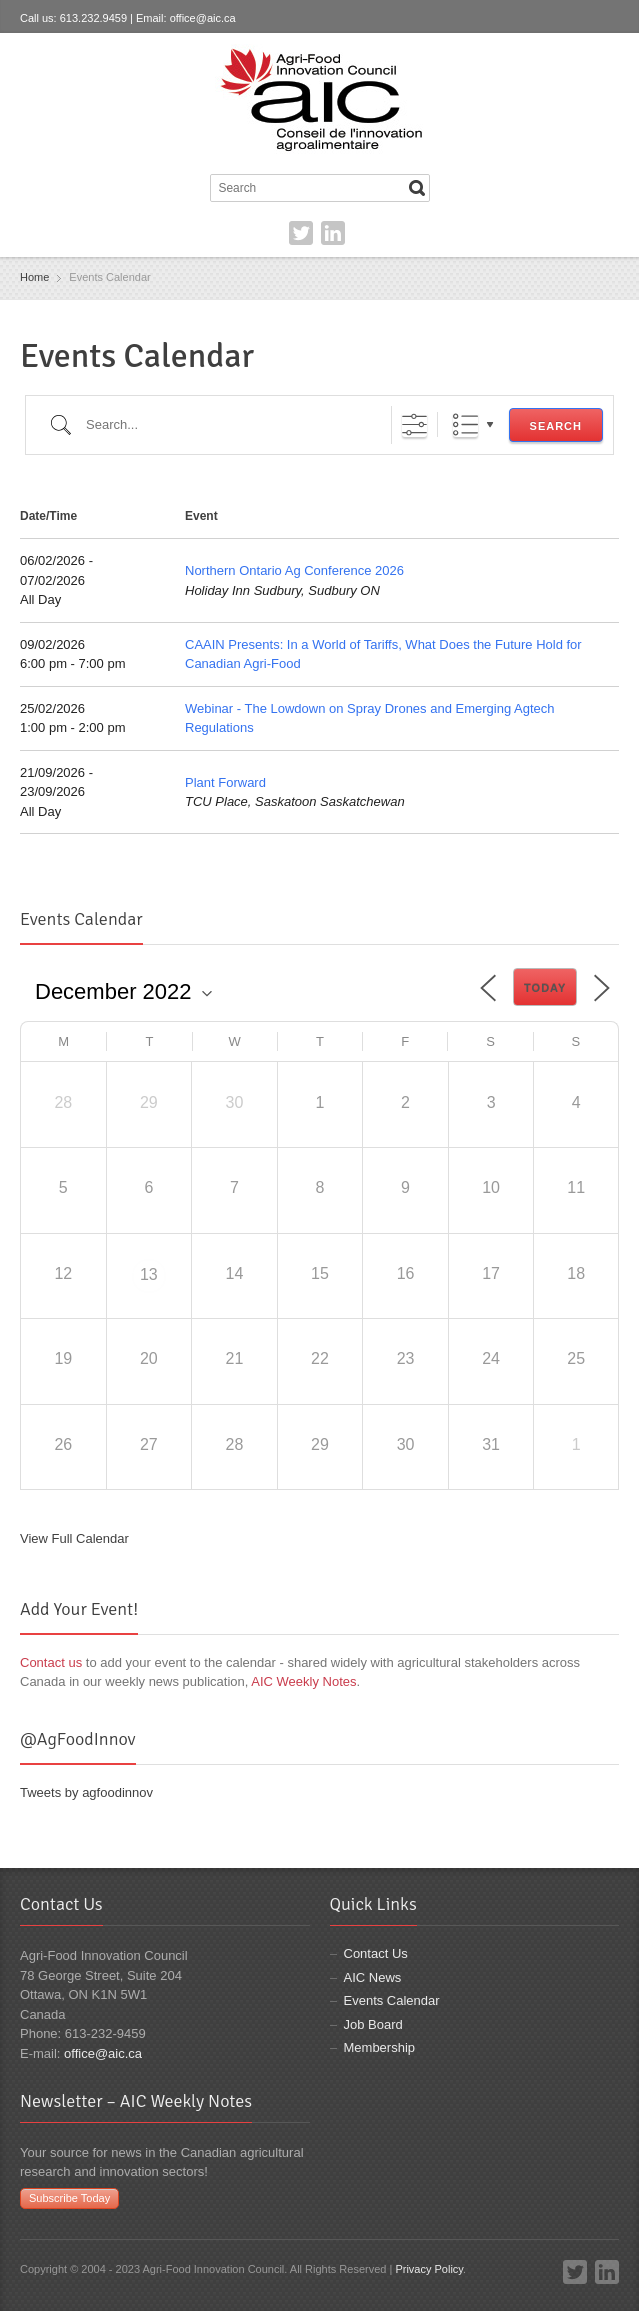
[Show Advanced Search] (414, 424)
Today (545, 988)
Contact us (51, 1662)
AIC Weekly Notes (303, 1681)
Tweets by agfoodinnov (86, 1792)
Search (556, 426)
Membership (380, 2047)
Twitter (301, 233)
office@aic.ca (203, 18)
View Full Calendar (74, 1538)
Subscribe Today (69, 2198)
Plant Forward (225, 782)
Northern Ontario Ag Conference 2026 (294, 570)
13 (149, 1274)
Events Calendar (392, 2000)
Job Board (373, 2024)
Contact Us (376, 1953)
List (465, 424)
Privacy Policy (429, 2269)
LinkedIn (333, 233)
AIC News (373, 1977)
